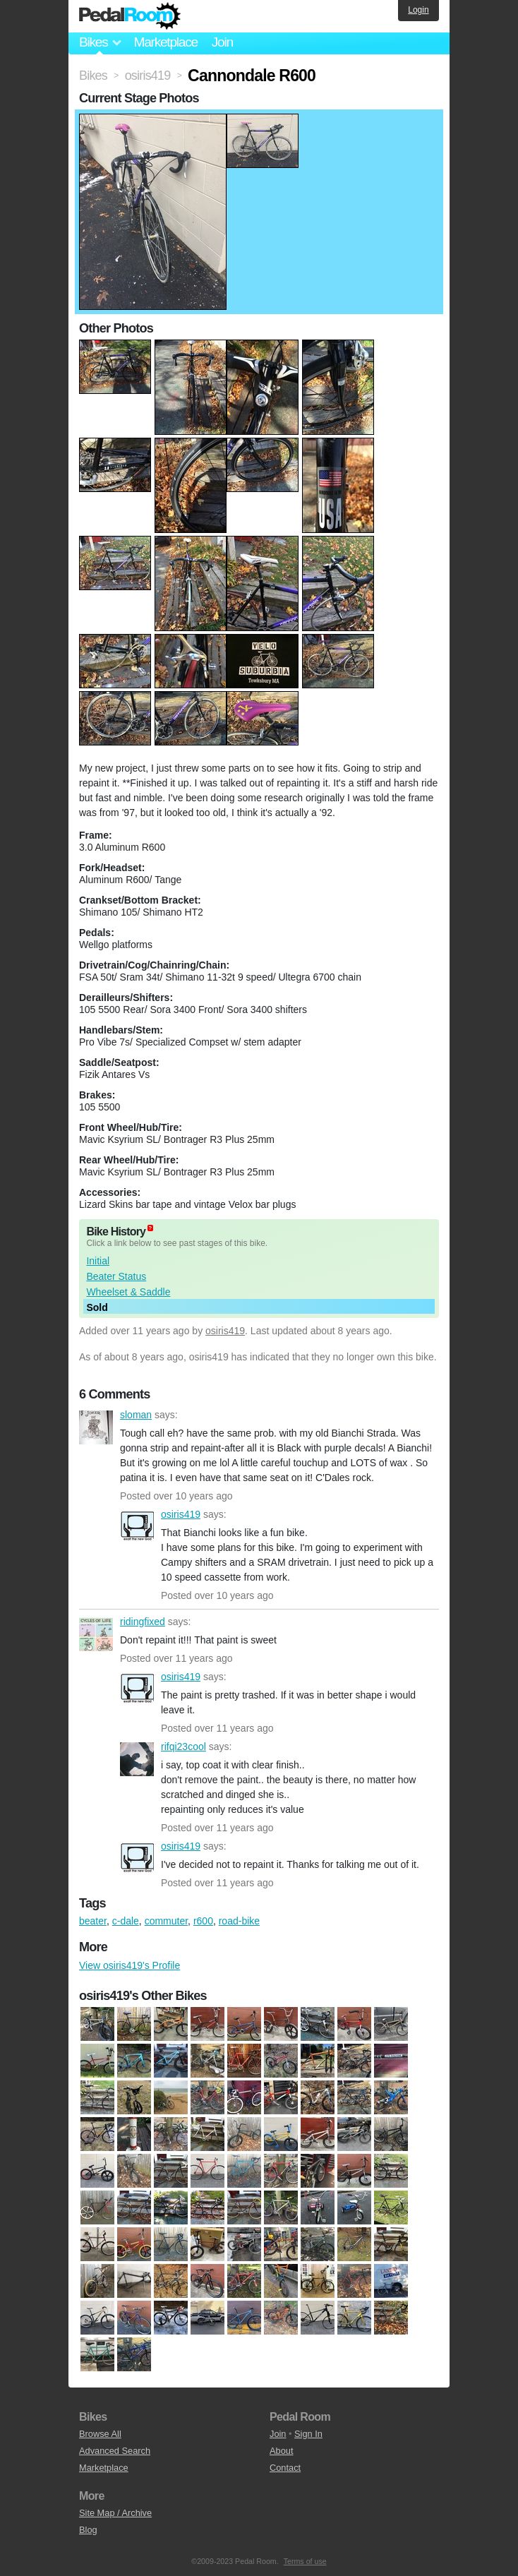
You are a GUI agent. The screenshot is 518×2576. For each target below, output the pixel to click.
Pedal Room (130, 16)
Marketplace (165, 42)
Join (222, 42)
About (281, 2450)
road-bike (239, 1921)
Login (418, 10)
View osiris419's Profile (129, 1965)
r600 (203, 1921)
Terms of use (305, 2561)
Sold (96, 1307)
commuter (166, 1921)
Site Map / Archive (115, 2513)
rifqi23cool (137, 1759)
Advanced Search (114, 2450)
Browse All (100, 2433)
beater (93, 1921)
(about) (150, 1228)
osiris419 (225, 1330)
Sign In (308, 2433)
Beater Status (116, 1276)
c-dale (125, 1921)
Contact (285, 2467)
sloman (96, 1427)
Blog (88, 2529)
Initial (97, 1260)
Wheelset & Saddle (128, 1292)
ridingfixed (96, 1634)
